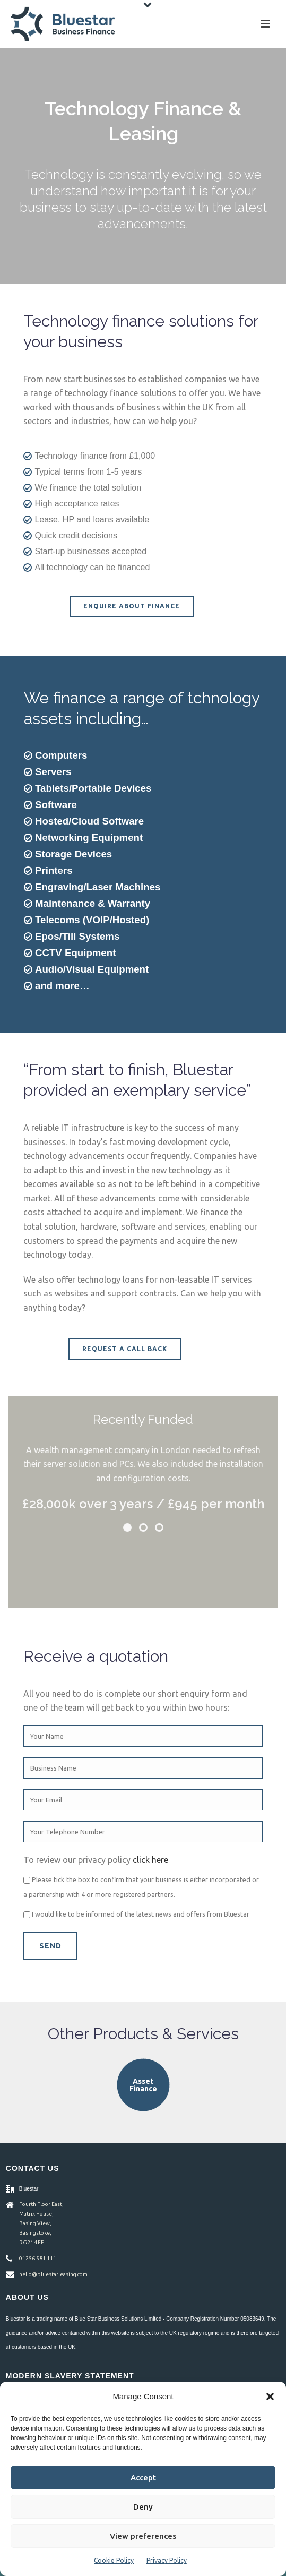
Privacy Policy (166, 2560)
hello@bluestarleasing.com (53, 2274)
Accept (143, 2477)
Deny (143, 2506)
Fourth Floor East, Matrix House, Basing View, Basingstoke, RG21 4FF (41, 2223)
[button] (270, 2396)
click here (150, 1860)
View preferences (143, 2535)
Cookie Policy (114, 2560)
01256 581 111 (37, 2258)
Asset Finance (143, 2085)
